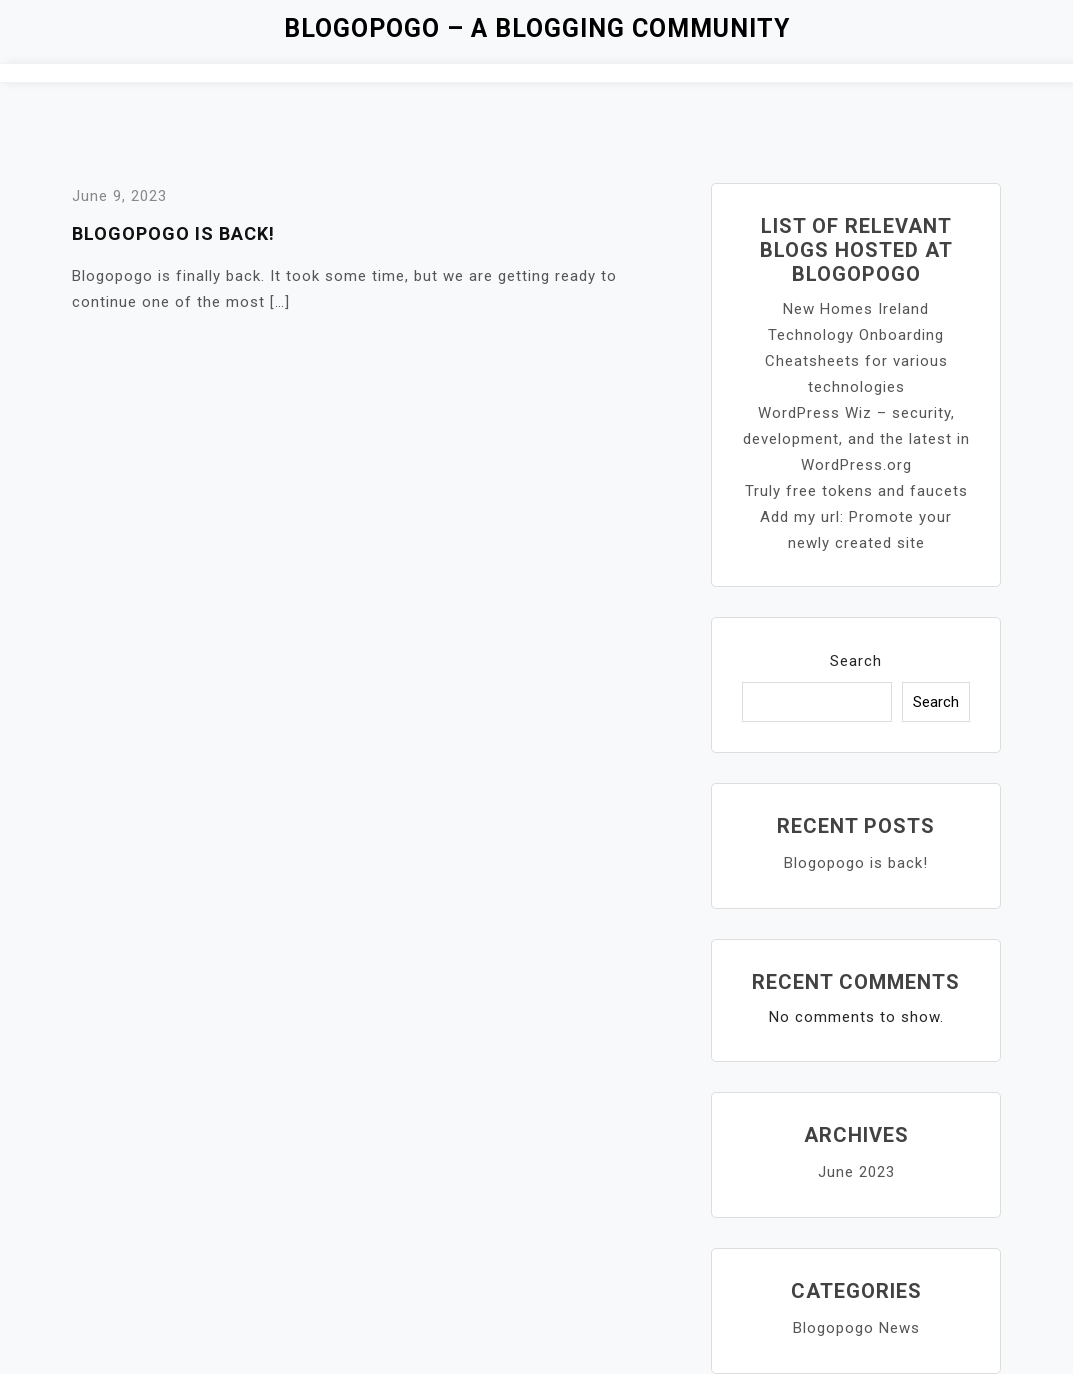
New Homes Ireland (856, 309)
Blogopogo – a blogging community (537, 28)
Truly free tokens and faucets (856, 491)
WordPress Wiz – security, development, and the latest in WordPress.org (856, 439)
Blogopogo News (856, 1328)
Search (856, 661)
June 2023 (856, 1172)
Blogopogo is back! (173, 233)
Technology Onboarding (856, 335)
